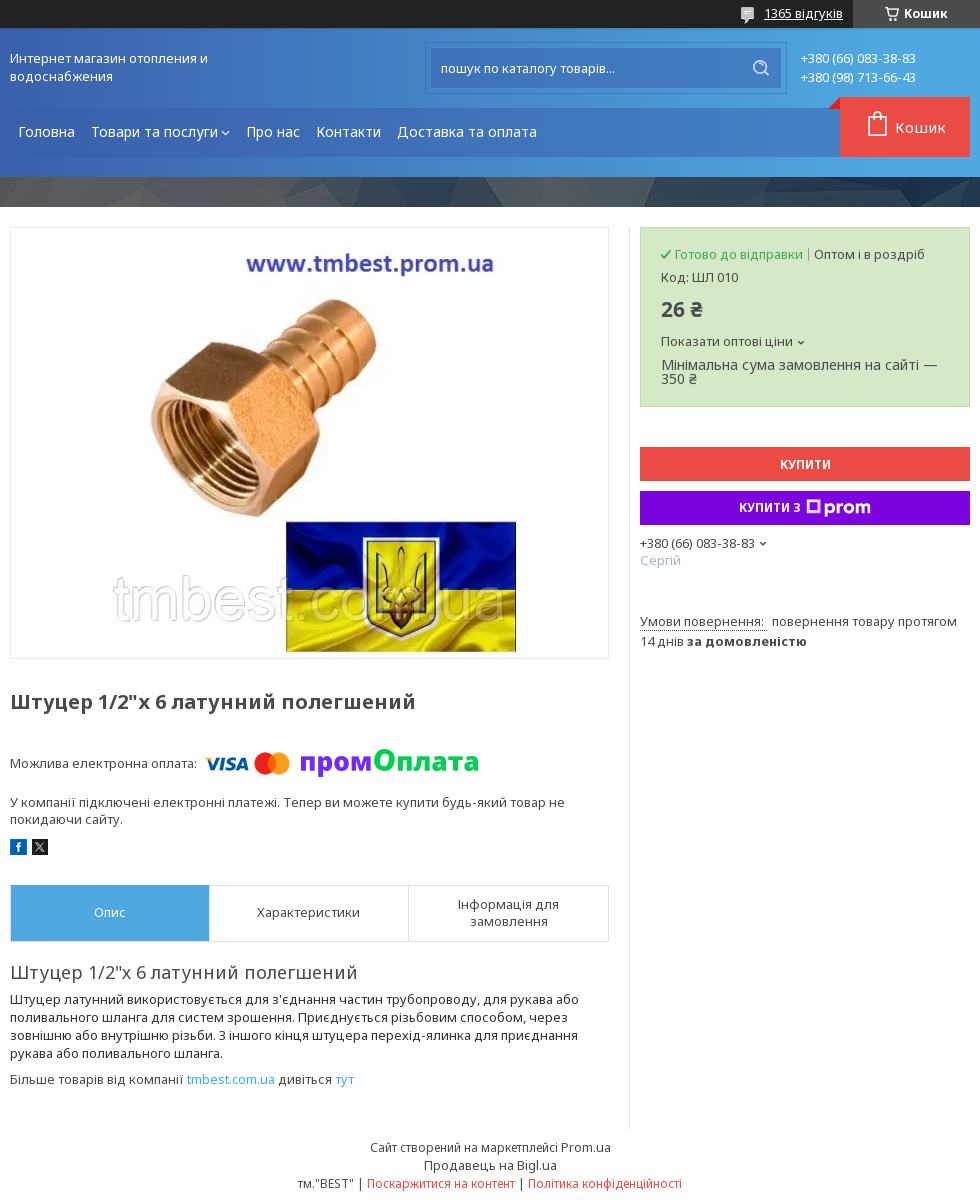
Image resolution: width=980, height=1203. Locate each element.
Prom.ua (586, 1147)
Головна (46, 131)
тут (344, 1079)
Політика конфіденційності (605, 1183)
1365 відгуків (803, 13)
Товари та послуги (154, 131)
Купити (805, 464)
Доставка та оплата (467, 131)
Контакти (348, 131)
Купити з (805, 508)
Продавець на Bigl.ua (490, 1165)
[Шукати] (761, 68)
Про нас (273, 131)
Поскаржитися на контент (441, 1183)
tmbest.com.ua (231, 1079)
